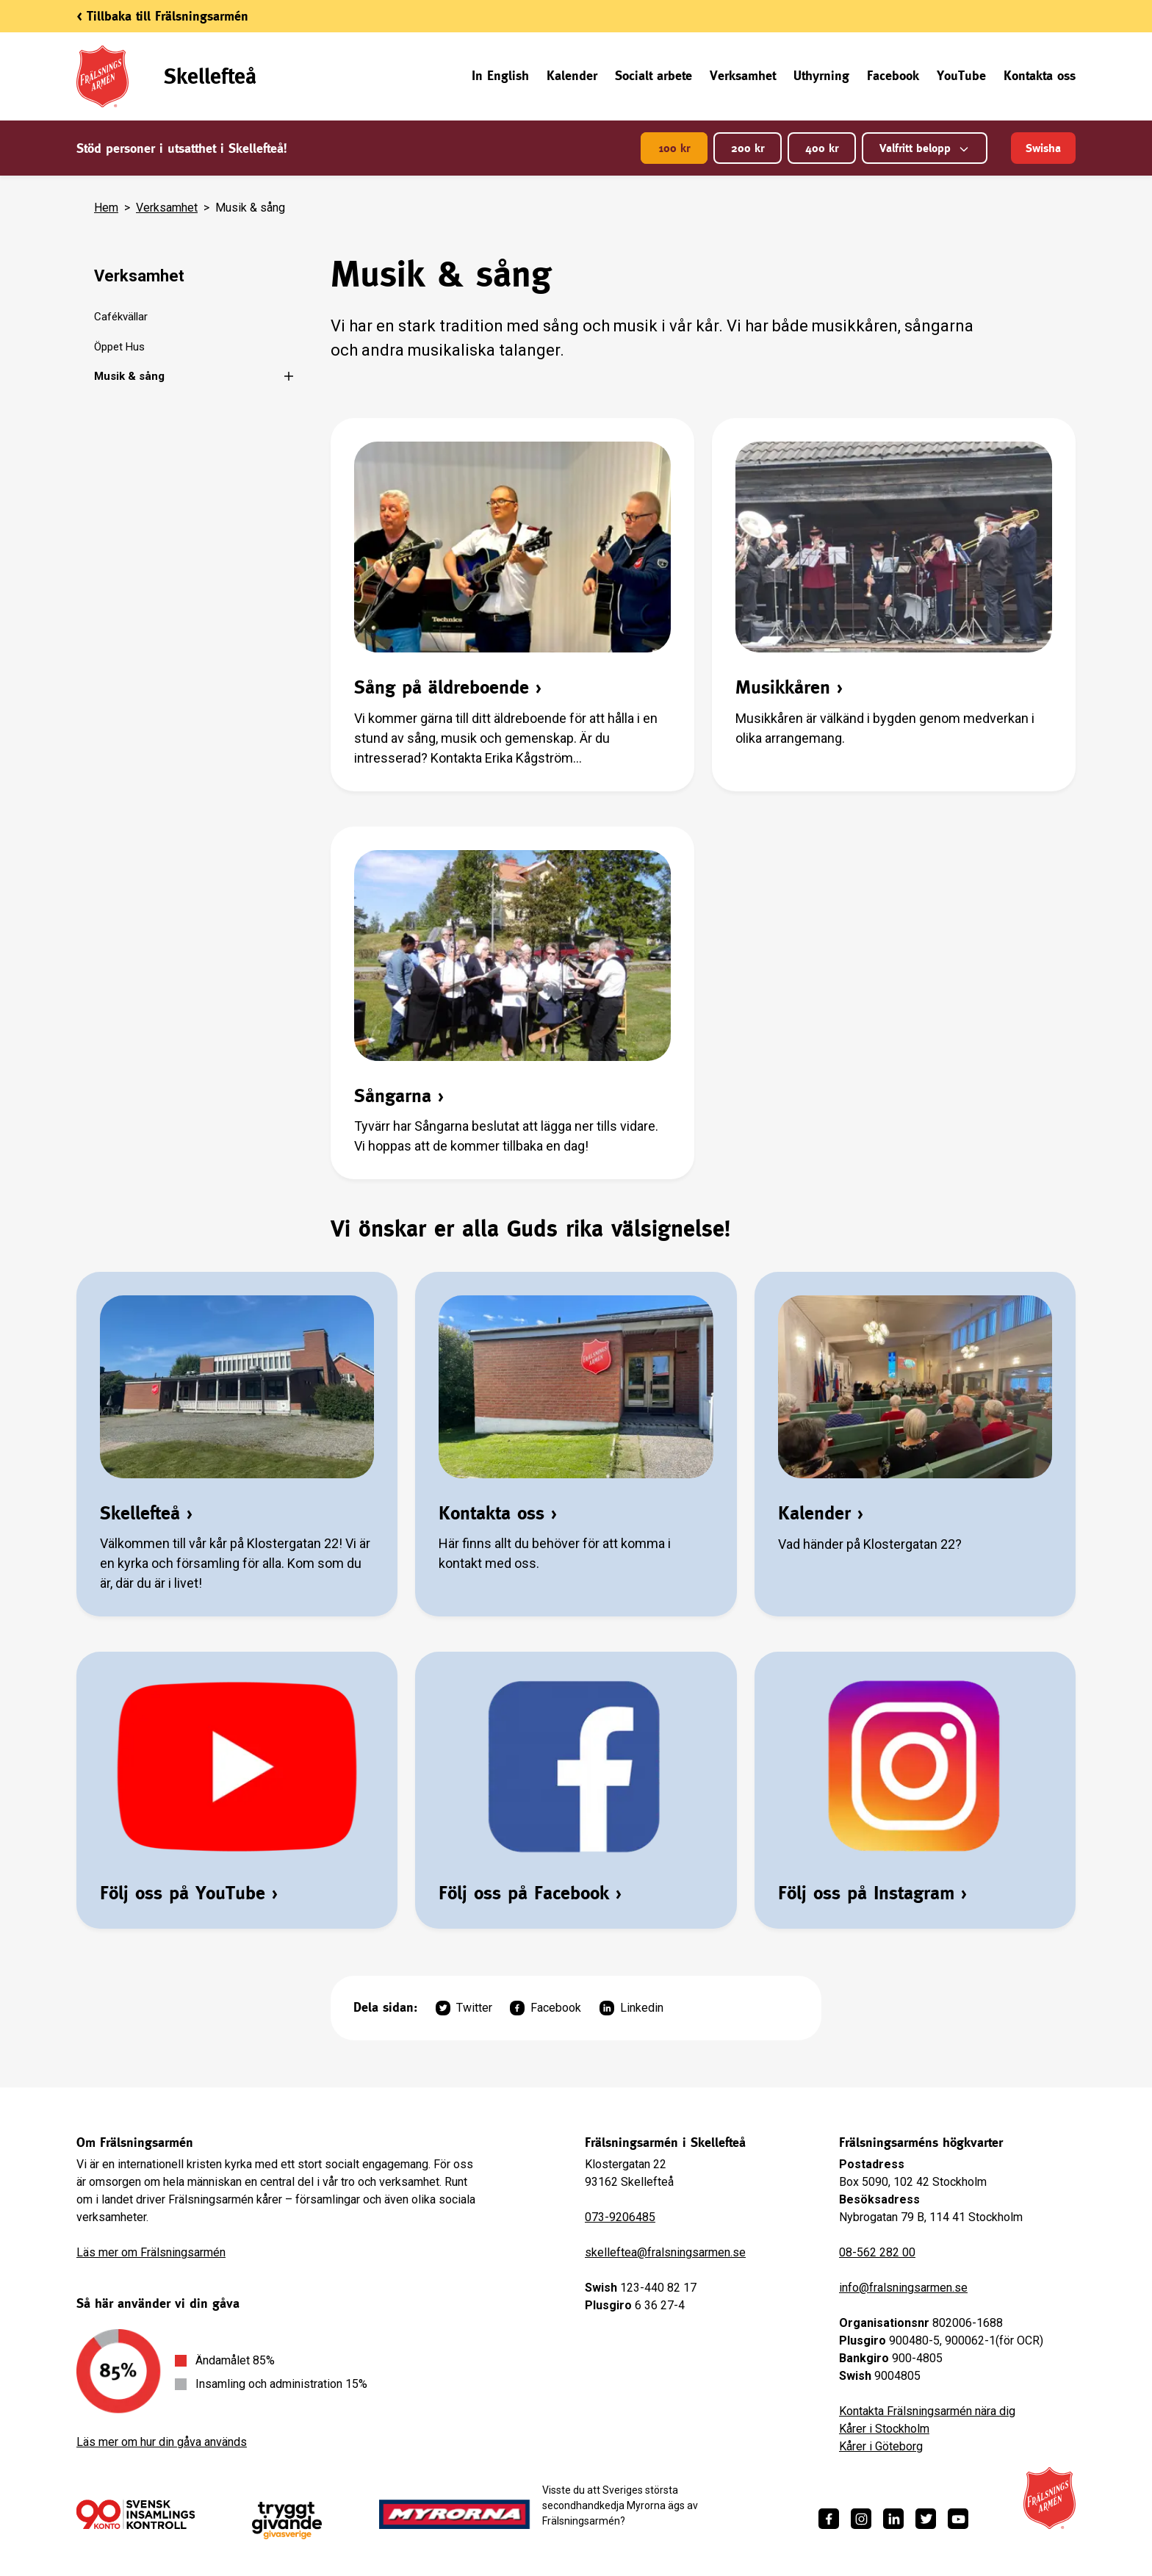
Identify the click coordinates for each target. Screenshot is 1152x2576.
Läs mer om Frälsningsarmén (151, 2252)
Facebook (893, 75)
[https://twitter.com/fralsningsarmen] (925, 2518)
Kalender (572, 75)
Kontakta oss (1040, 75)
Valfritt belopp (924, 148)
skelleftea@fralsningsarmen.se (665, 2252)
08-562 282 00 (877, 2252)
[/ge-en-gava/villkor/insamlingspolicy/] (135, 2514)
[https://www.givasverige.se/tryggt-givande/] (287, 2520)
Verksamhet (743, 75)
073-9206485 (620, 2217)
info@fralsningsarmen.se (903, 2288)
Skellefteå (210, 76)
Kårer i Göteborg (881, 2446)
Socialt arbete (653, 75)
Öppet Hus (119, 346)
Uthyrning (821, 75)
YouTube (961, 75)
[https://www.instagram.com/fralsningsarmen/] (861, 2518)
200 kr (747, 148)
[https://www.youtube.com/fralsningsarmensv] (958, 2518)
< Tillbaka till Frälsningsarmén (162, 16)
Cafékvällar (121, 316)
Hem (106, 208)
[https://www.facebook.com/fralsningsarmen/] (828, 2518)
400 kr (821, 148)
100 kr (674, 148)
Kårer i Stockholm (884, 2429)
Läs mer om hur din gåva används (161, 2442)
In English (500, 75)
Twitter (464, 2008)
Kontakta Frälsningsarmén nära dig (927, 2411)
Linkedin (631, 2008)
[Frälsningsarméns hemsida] (1049, 2498)
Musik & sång (129, 376)
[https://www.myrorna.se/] (454, 2514)
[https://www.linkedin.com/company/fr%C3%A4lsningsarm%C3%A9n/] (893, 2518)
